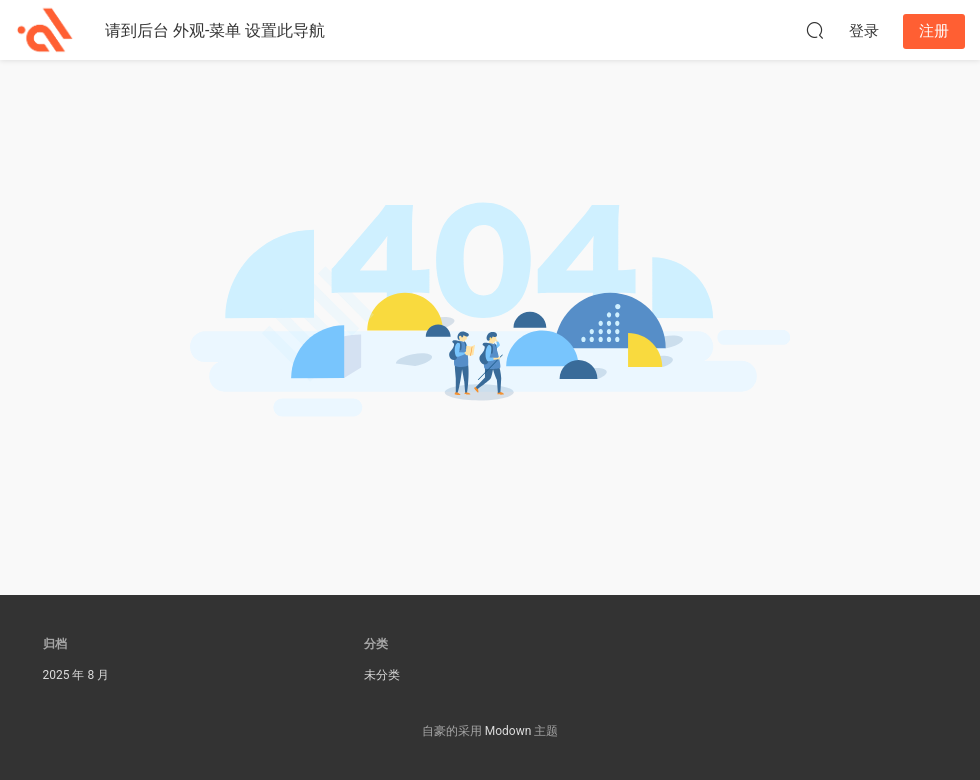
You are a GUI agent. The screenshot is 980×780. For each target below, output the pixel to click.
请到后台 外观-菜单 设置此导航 (215, 30)
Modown (508, 731)
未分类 (382, 675)
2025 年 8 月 (76, 675)
